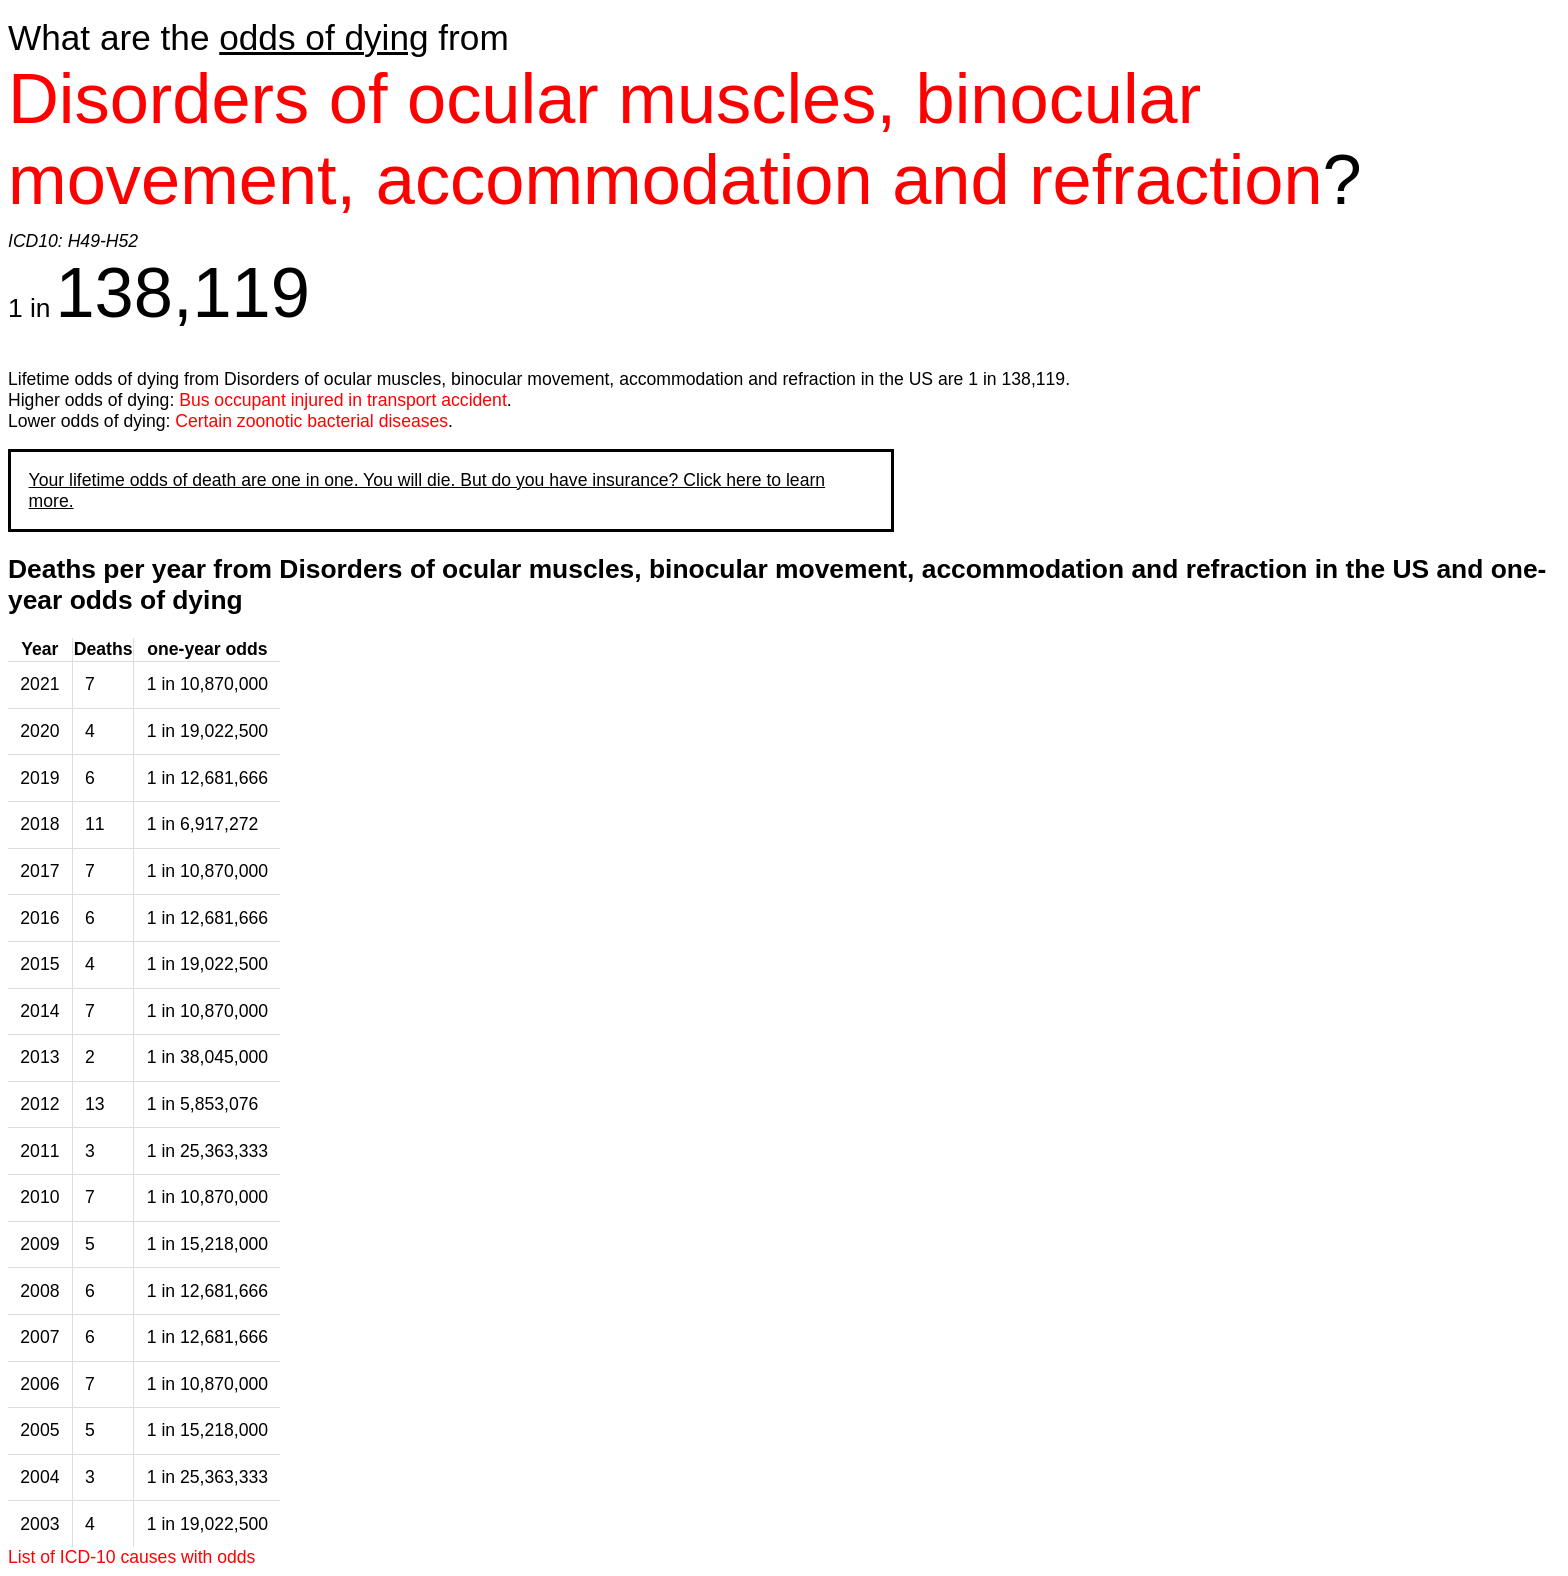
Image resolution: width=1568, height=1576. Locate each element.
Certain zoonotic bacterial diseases (311, 421)
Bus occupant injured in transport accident (343, 400)
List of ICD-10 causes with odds (131, 1557)
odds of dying (323, 37)
